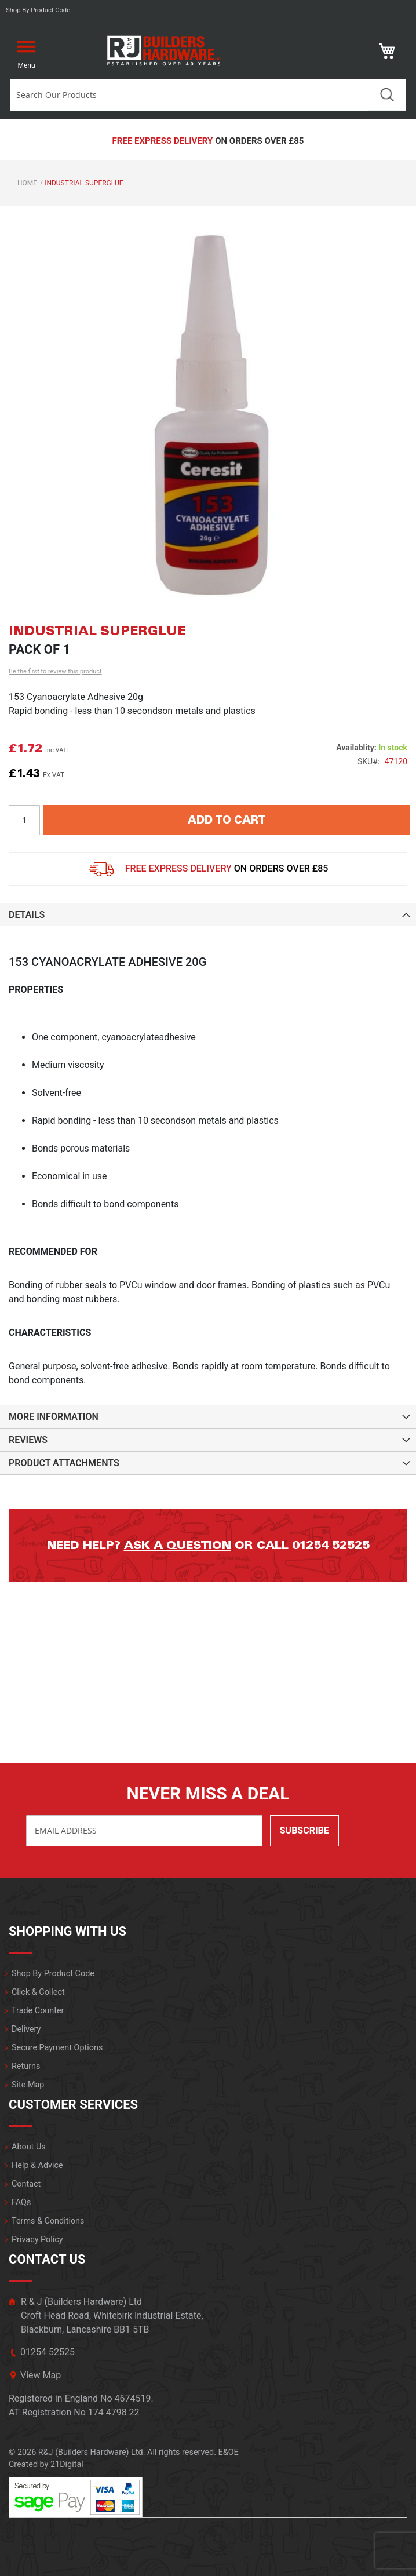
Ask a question (177, 1545)
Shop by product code (38, 10)
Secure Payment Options (57, 2048)
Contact (26, 2184)
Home (27, 183)
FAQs (21, 2202)
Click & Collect (38, 1992)
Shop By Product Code (53, 1974)
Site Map (28, 2085)
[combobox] (189, 95)
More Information (53, 1416)
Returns (26, 2066)
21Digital (66, 2464)
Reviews (28, 1439)
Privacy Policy (37, 2240)
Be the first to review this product (55, 671)
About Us (29, 2147)
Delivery (26, 2029)
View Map (40, 2375)
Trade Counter (38, 2011)
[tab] (208, 914)
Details (27, 914)
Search (387, 95)
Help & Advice (37, 2165)
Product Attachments (64, 1463)
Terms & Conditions (48, 2221)
